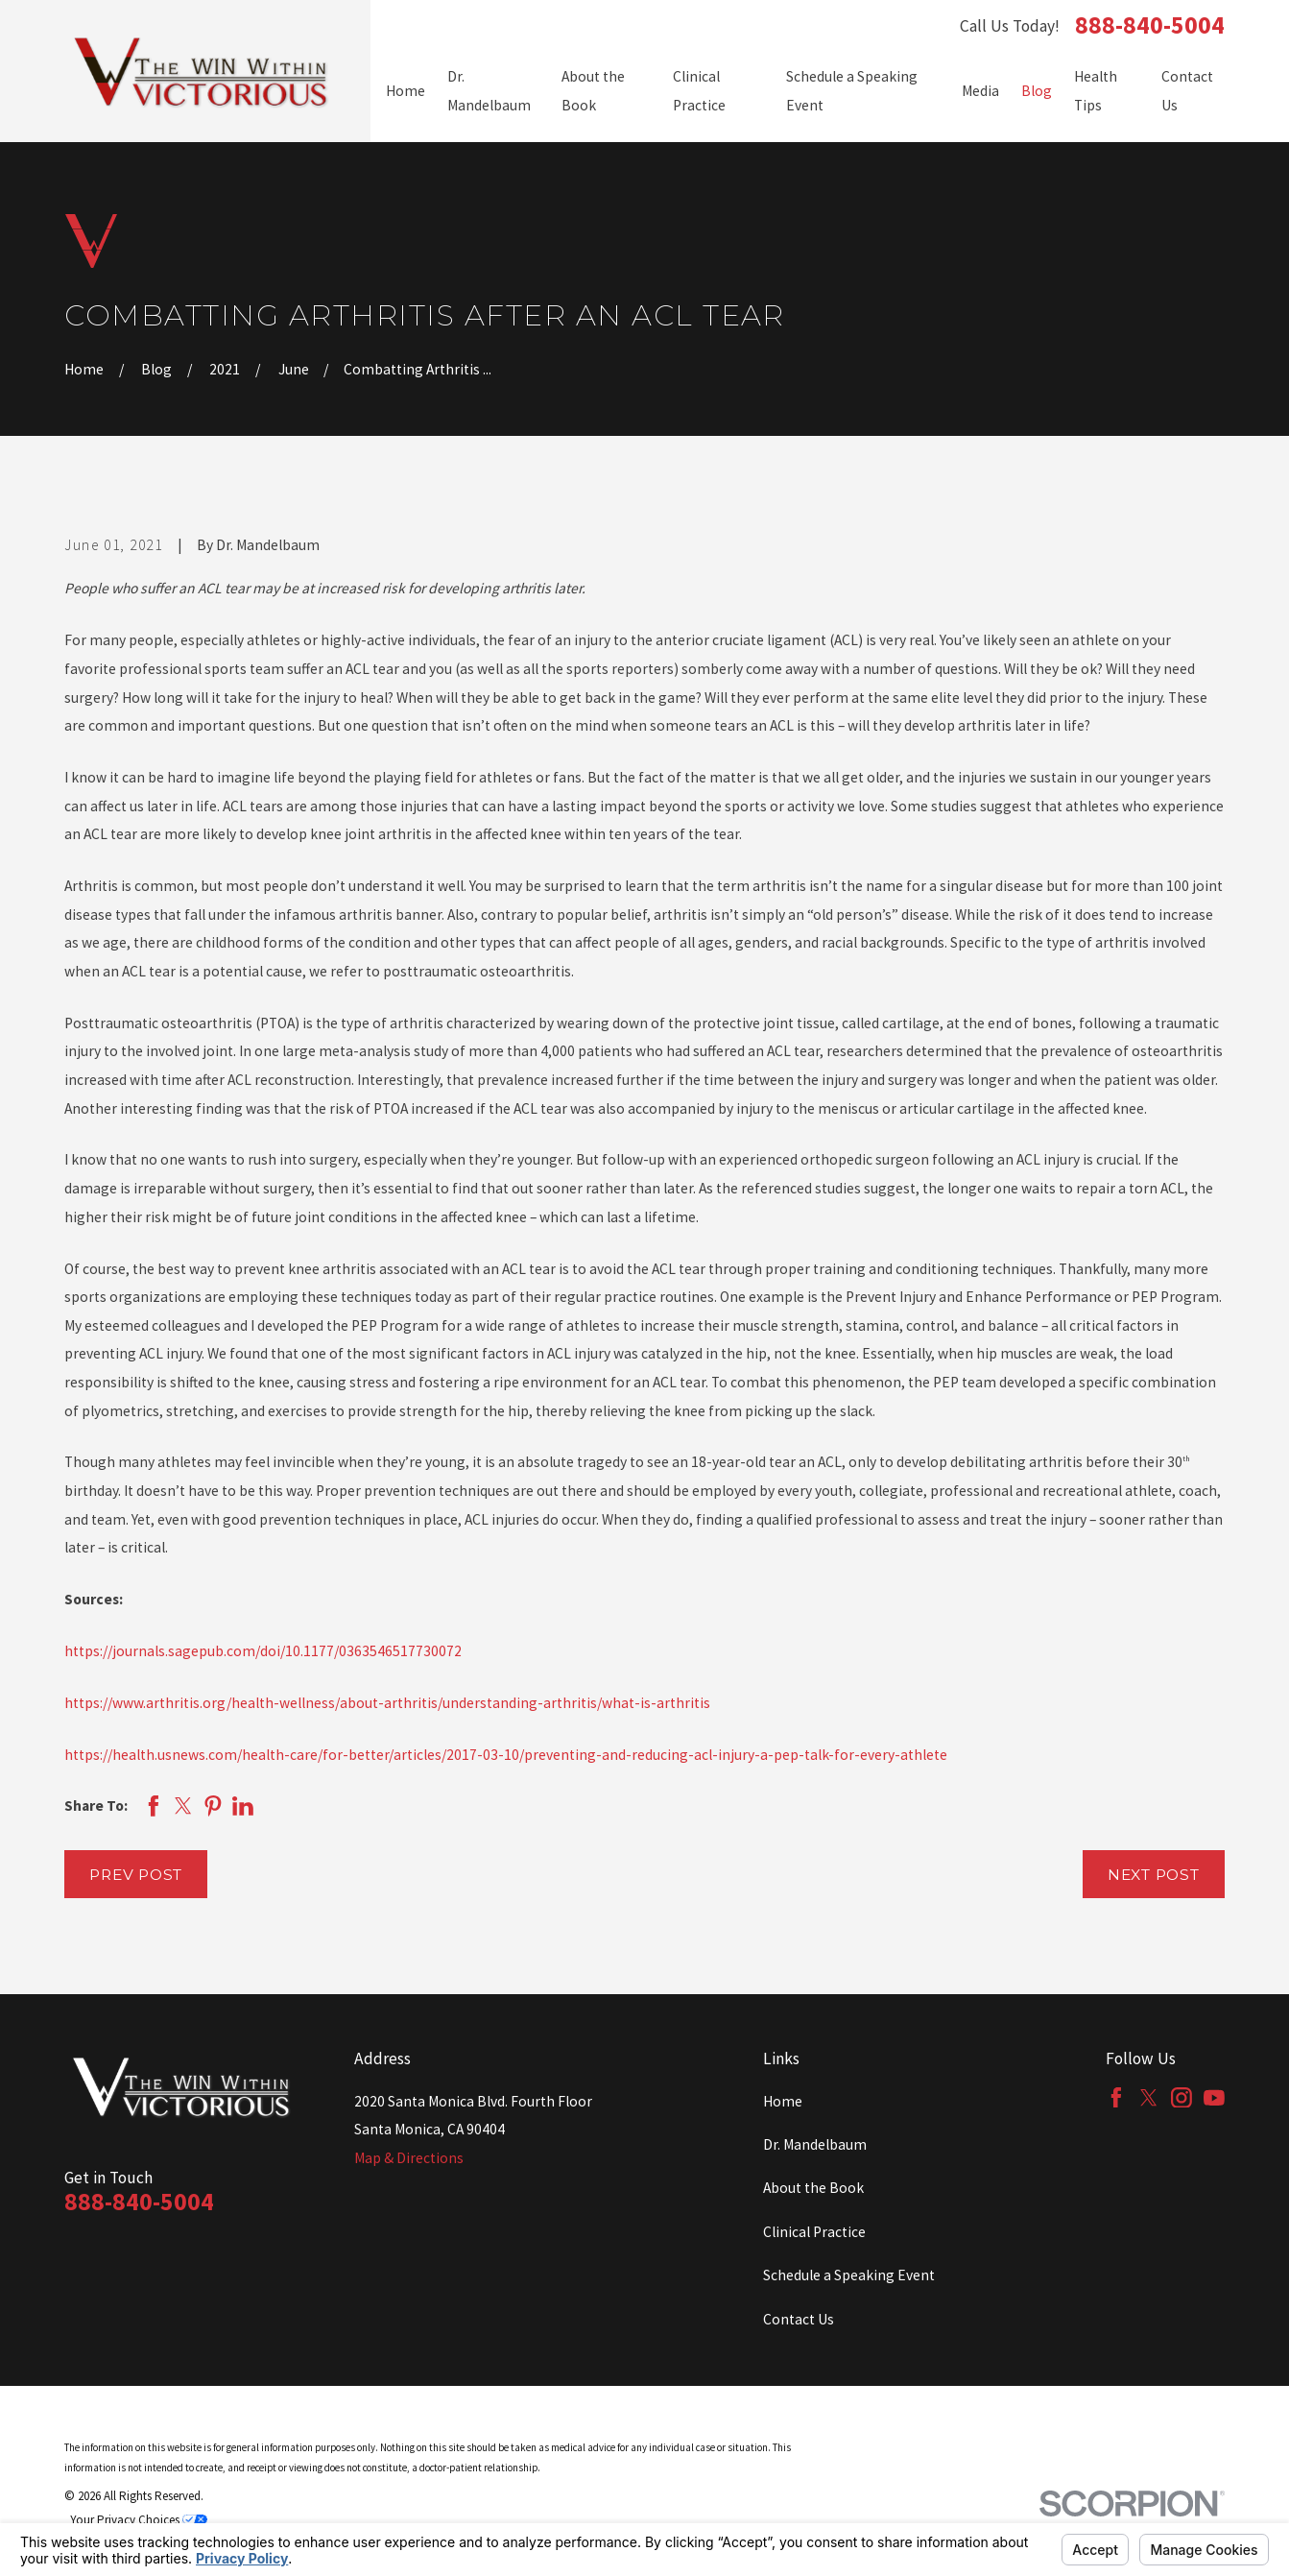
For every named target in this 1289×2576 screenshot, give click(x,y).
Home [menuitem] (405, 91)
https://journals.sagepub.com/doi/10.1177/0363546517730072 (263, 1651)
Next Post (1154, 1875)
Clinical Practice (814, 2232)
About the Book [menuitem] (593, 90)
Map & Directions (409, 2158)
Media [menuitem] (980, 91)
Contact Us (798, 2319)
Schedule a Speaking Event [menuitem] (852, 90)
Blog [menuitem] (1036, 91)
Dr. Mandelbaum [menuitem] (489, 90)
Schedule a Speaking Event (849, 2275)
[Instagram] (1181, 2097)
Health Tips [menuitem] (1095, 90)
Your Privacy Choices (138, 2520)
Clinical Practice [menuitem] (699, 90)
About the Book (813, 2188)
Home (782, 2101)
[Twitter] (1148, 2097)
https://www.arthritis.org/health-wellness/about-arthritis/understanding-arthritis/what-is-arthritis (387, 1703)
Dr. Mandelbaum (815, 2144)
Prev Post (135, 1875)
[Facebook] (1116, 2097)
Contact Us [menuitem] (1187, 90)
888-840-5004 (1150, 25)
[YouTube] (1214, 2097)
